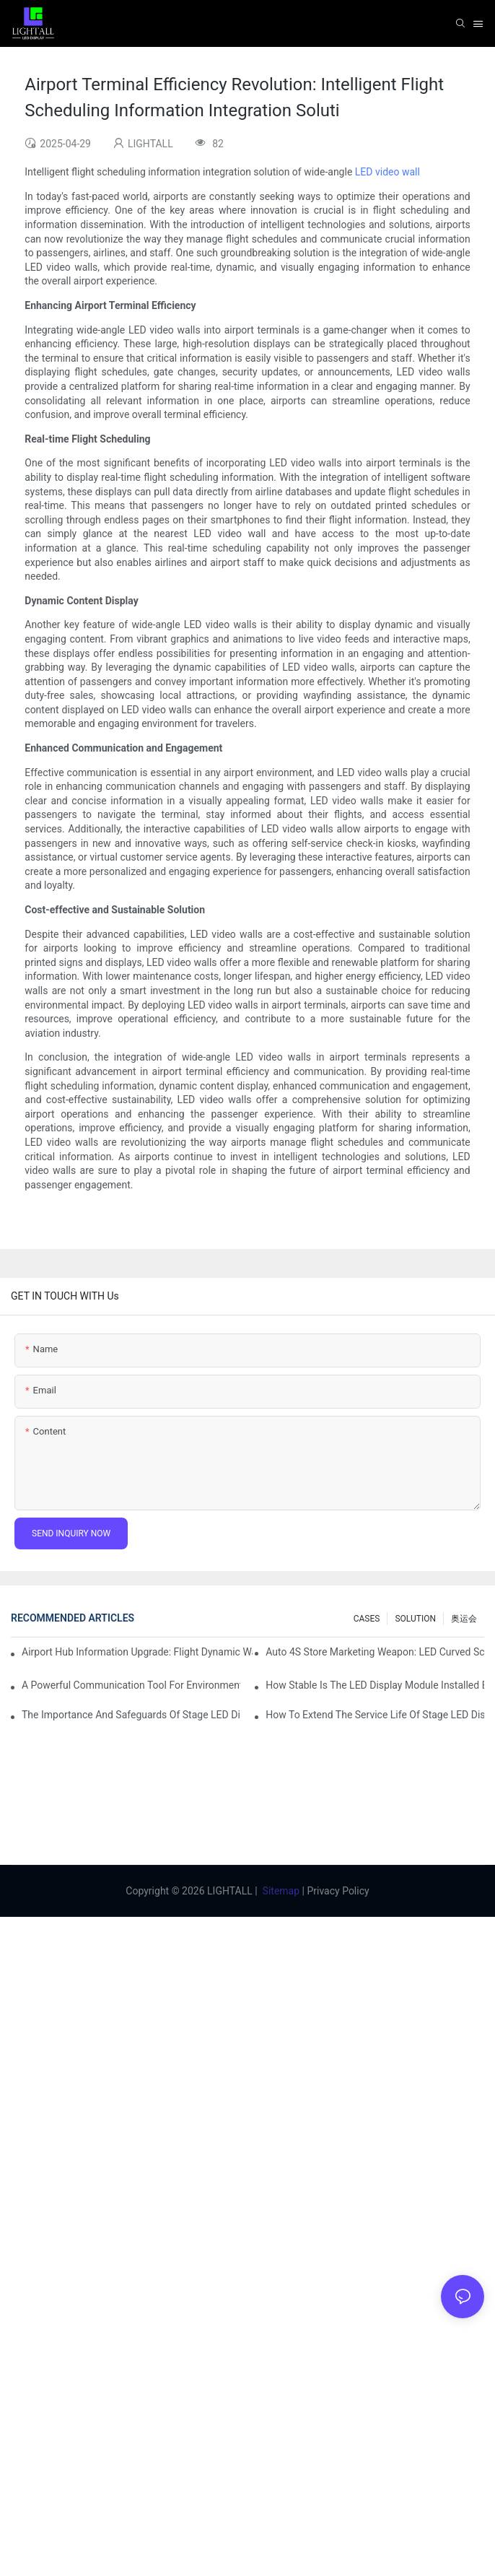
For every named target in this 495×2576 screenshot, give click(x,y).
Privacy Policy (338, 1891)
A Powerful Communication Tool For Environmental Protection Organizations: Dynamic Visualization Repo (131, 1685)
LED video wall (387, 172)
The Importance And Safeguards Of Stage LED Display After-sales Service (131, 1714)
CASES (367, 1619)
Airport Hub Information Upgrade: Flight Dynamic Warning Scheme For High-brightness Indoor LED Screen (137, 1652)
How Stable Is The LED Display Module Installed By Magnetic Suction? (375, 1685)
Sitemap (281, 1891)
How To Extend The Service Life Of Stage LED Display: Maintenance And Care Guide (375, 1714)
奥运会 (464, 1619)
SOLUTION (415, 1619)
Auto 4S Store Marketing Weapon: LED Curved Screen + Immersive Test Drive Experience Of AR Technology (375, 1652)
